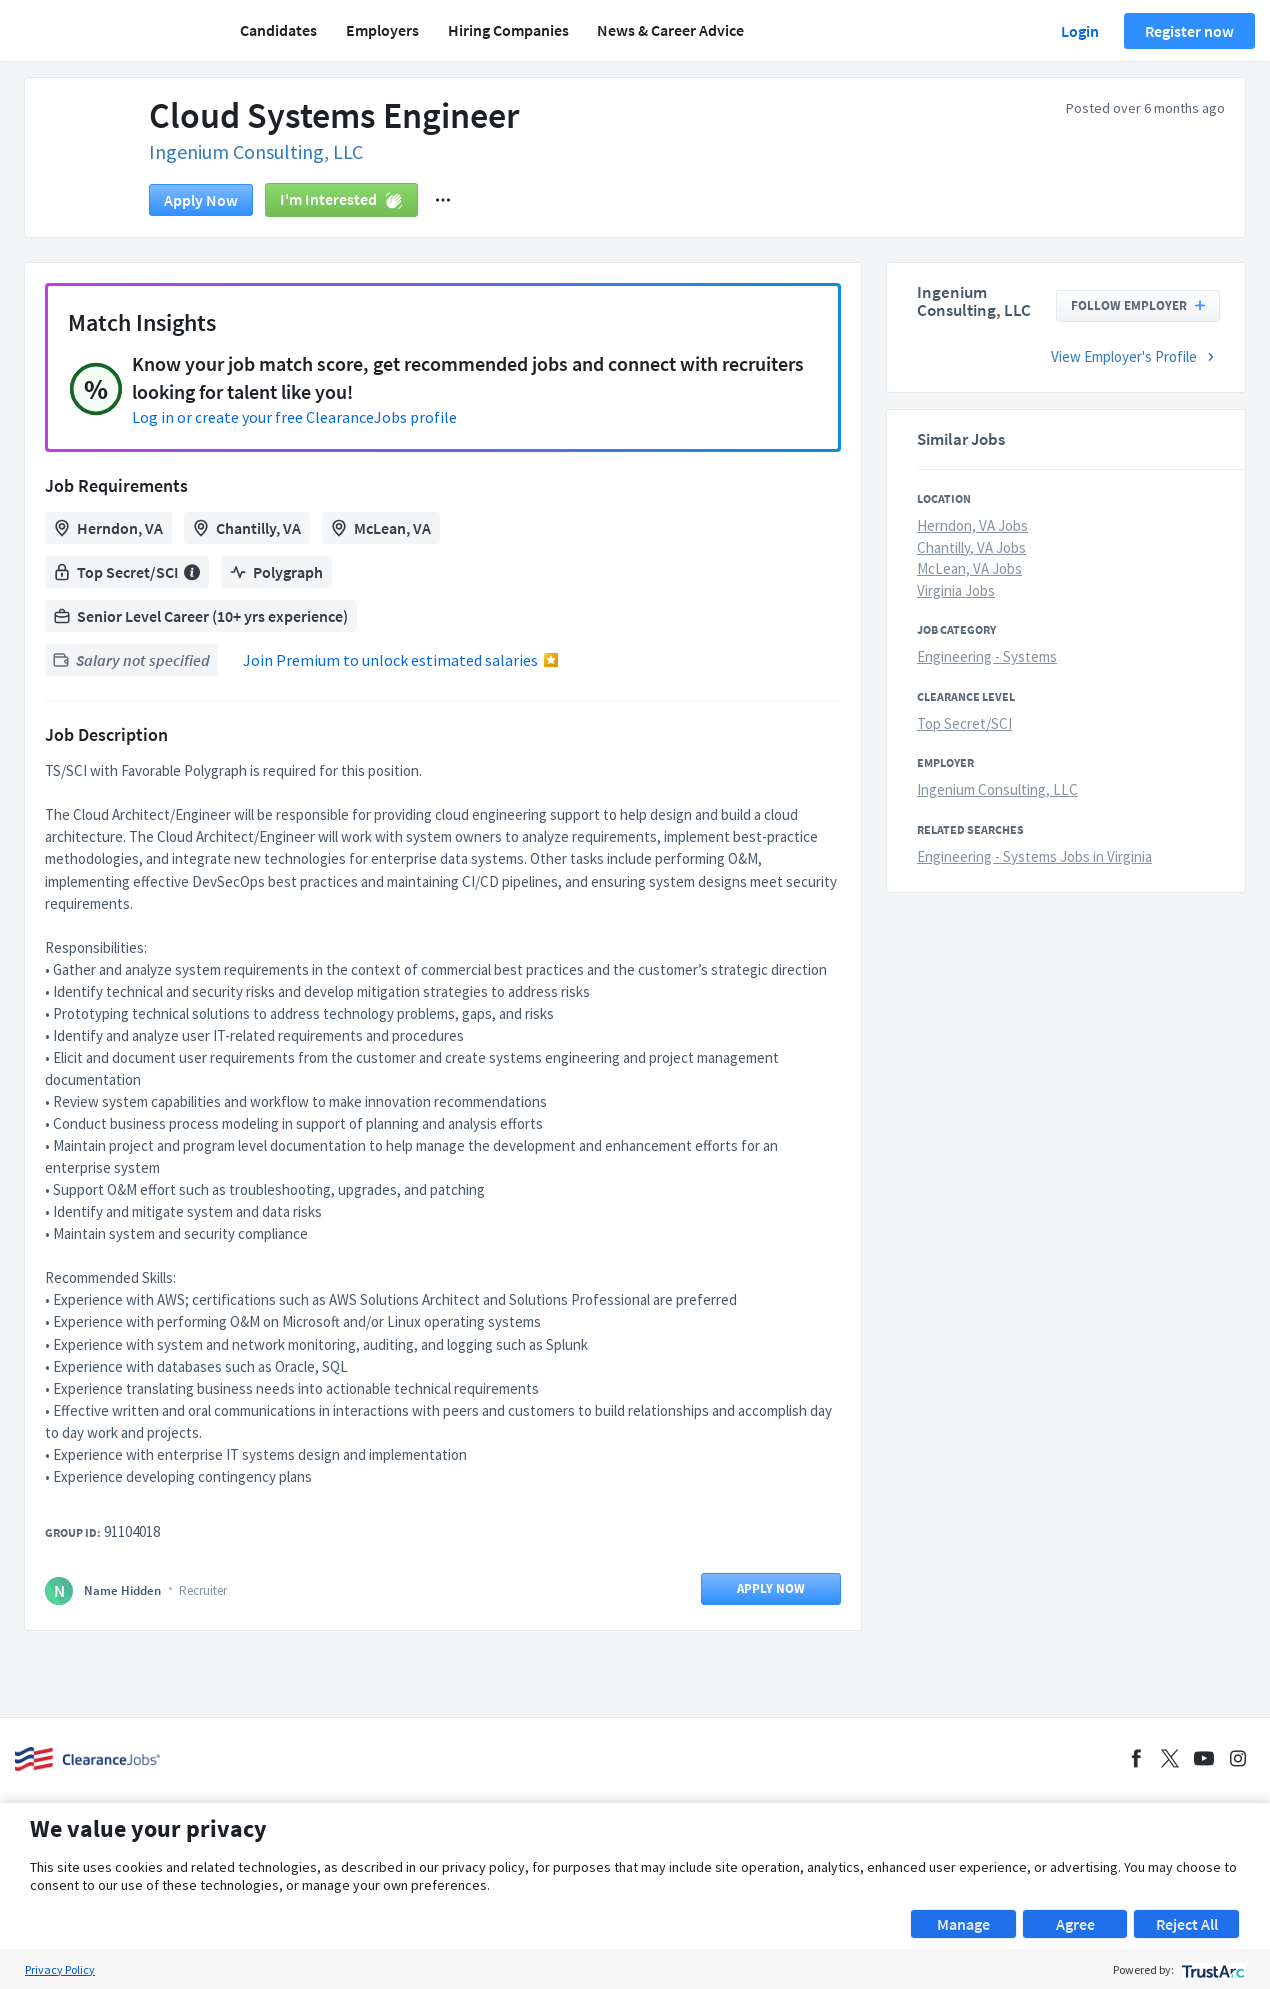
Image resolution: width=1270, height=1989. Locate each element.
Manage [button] (963, 1924)
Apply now (201, 200)
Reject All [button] (1187, 1924)
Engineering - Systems (987, 656)
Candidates (278, 30)
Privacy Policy (60, 1969)
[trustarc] (1211, 1969)
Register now (1189, 31)
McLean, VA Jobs (969, 568)
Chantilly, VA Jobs (971, 547)
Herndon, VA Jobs (972, 525)
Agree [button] (1075, 1924)
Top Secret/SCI (964, 723)
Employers (382, 30)
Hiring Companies (508, 30)
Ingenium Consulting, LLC (256, 151)
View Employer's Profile (1135, 356)
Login (1080, 31)
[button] (443, 200)
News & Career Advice (670, 30)
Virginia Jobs (956, 590)
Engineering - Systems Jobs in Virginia (1034, 856)
